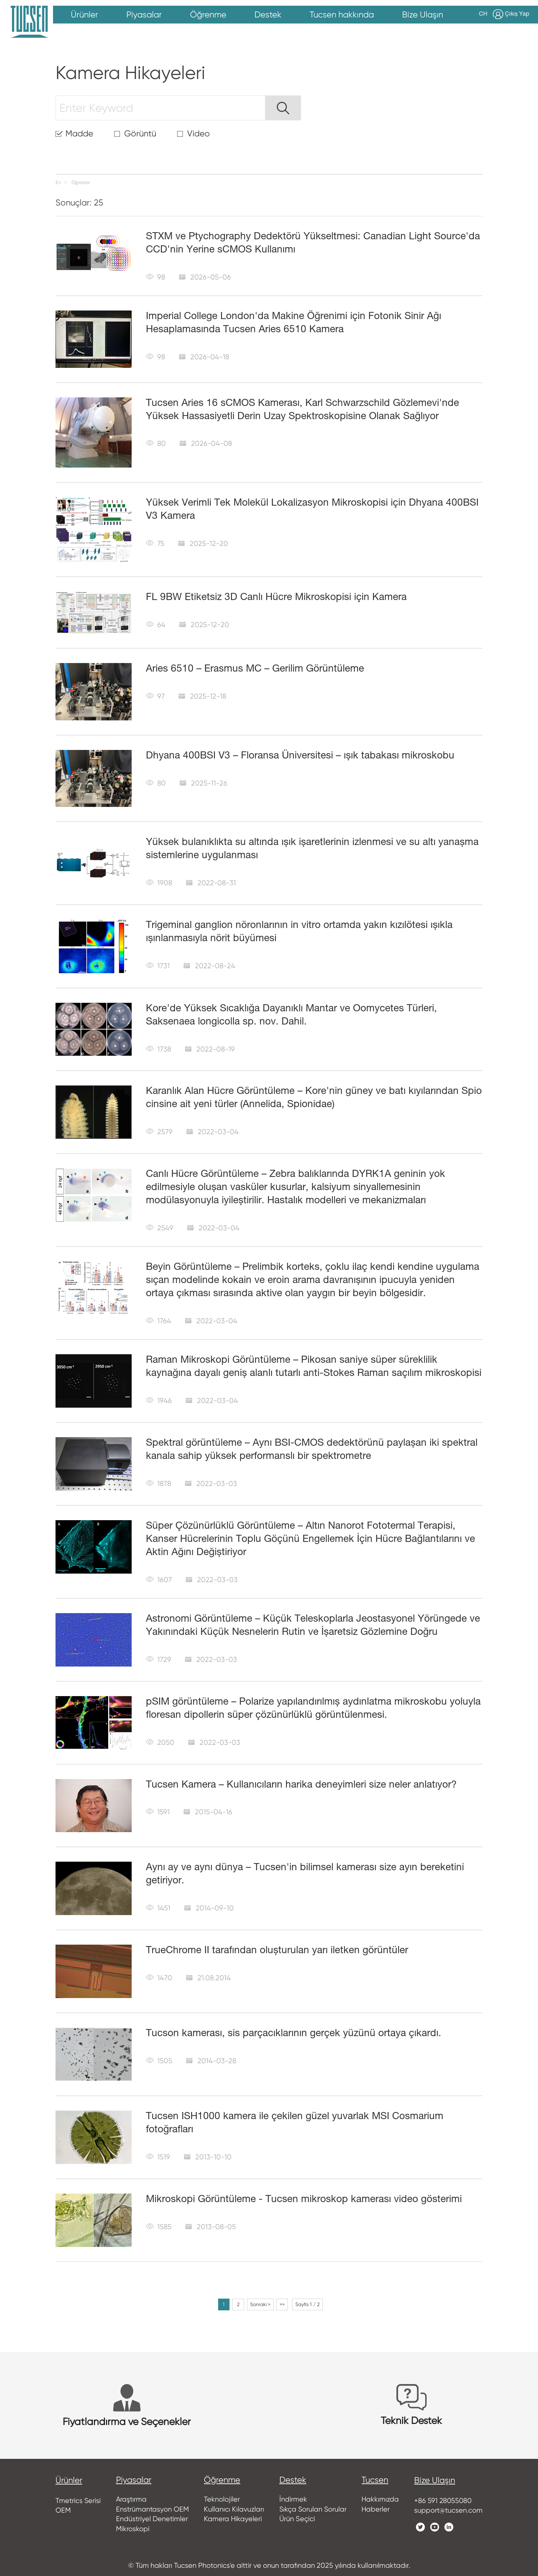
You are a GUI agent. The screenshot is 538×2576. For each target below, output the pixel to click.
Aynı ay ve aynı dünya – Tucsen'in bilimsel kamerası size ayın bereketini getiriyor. (310, 1864)
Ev (58, 182)
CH (486, 14)
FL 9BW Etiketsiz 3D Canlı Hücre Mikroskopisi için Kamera (268, 597)
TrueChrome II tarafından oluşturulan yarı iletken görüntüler (266, 1947)
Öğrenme (81, 182)
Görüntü (134, 134)
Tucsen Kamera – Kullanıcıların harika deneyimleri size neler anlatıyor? (290, 1781)
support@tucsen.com (452, 2507)
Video (190, 134)
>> (283, 2301)
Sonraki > (261, 2301)
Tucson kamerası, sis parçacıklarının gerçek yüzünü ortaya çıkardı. (279, 2030)
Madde (77, 134)
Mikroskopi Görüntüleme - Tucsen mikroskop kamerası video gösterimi (289, 2196)
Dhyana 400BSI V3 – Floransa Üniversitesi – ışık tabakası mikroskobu (287, 755)
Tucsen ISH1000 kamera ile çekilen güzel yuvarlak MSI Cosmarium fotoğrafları (306, 2113)
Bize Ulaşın (442, 2477)
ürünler (69, 2477)
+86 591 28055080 (449, 2497)
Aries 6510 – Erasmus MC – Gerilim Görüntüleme (247, 668)
